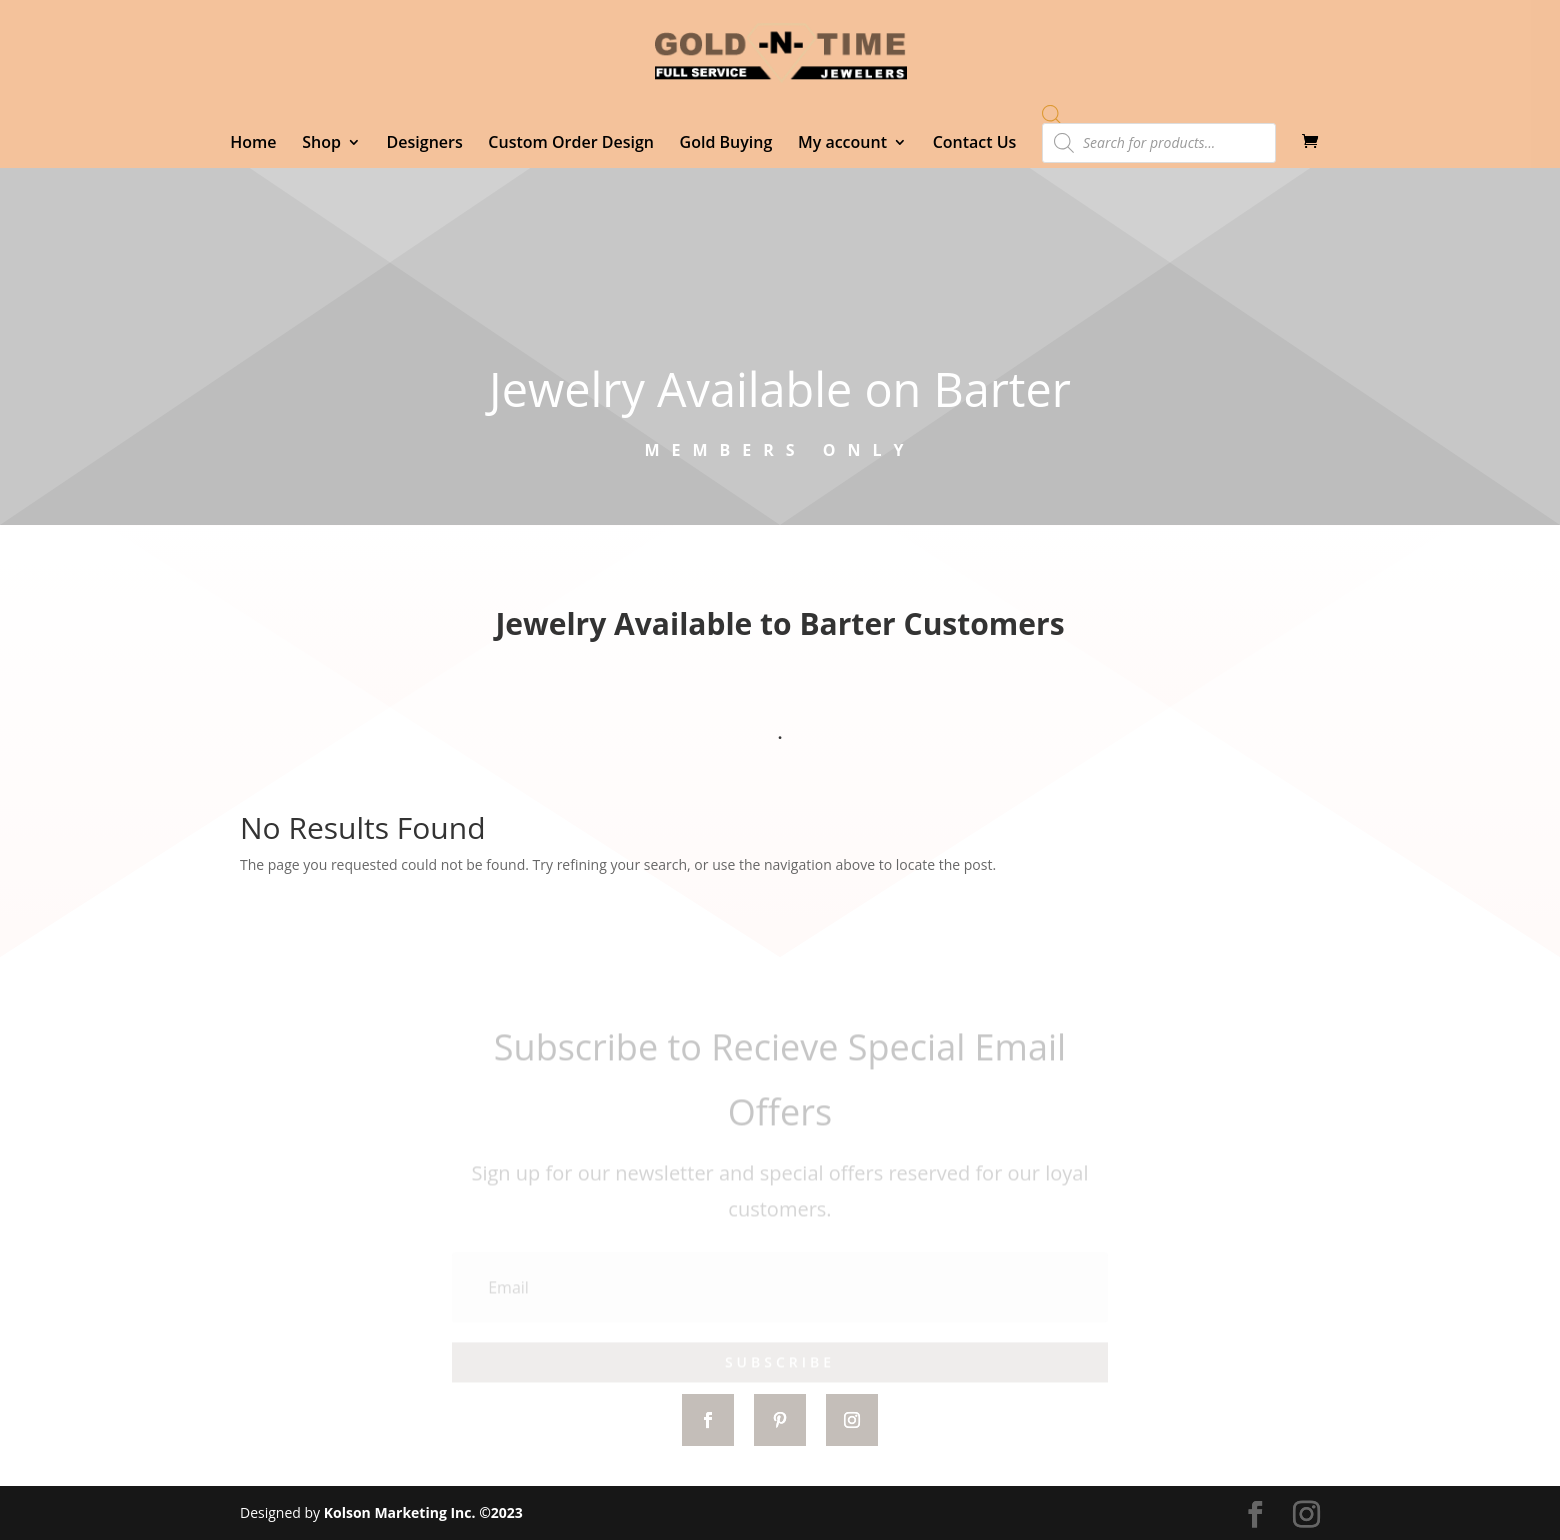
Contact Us (975, 144)
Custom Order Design (571, 144)
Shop (321, 144)
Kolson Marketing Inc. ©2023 (423, 1512)
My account (842, 144)
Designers (425, 144)
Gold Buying (726, 144)
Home (253, 144)
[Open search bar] (1052, 114)
